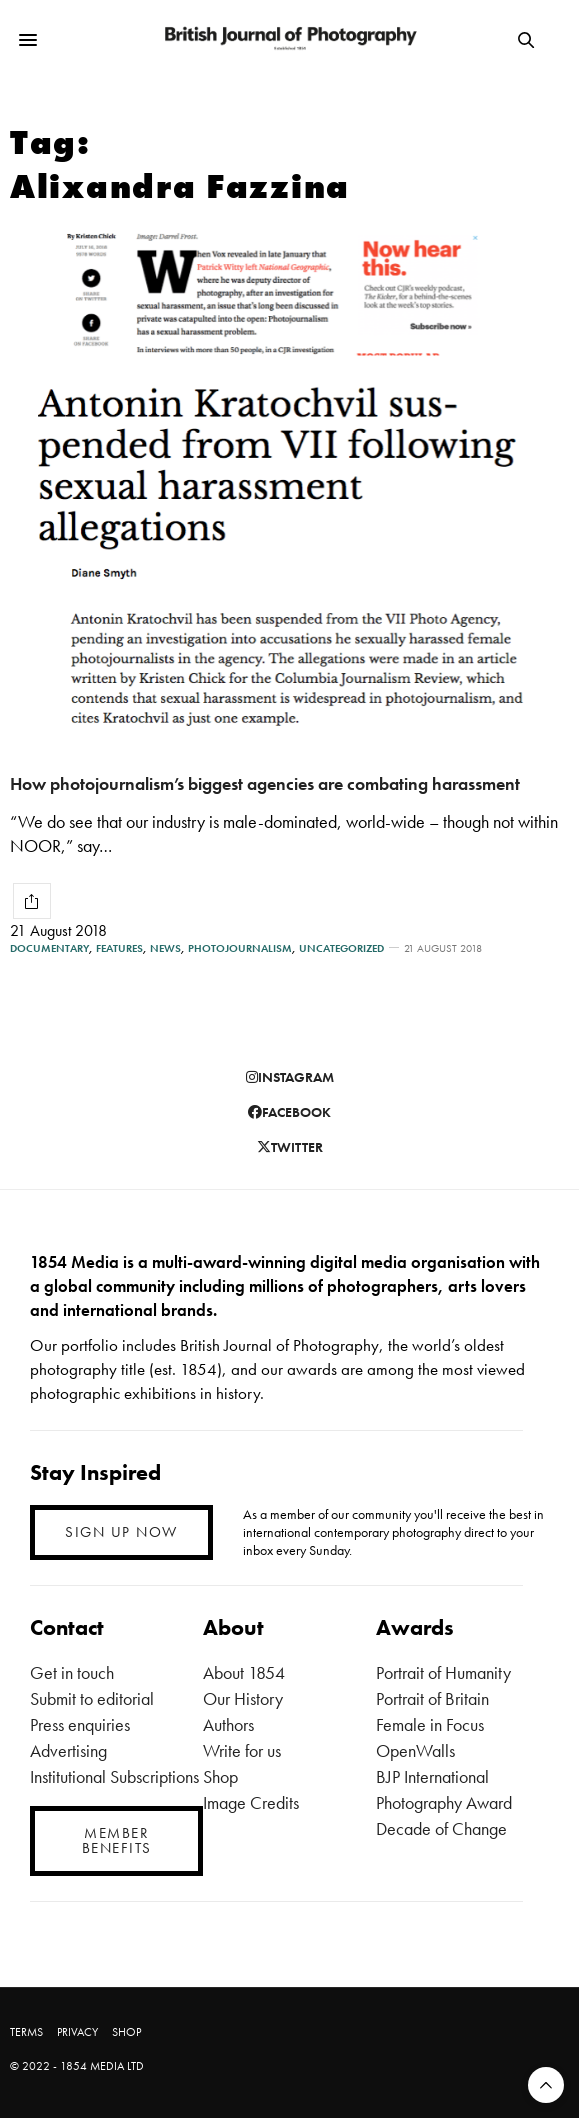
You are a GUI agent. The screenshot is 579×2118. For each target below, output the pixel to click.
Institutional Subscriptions (114, 1776)
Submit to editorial (92, 1698)
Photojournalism (240, 948)
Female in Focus (430, 1724)
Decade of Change (441, 1828)
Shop (220, 1776)
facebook (289, 1112)
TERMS (26, 2032)
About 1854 (244, 1672)
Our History (243, 1698)
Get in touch (72, 1672)
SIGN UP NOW (121, 1532)
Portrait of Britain (432, 1698)
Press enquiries (80, 1724)
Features (119, 948)
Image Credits (251, 1802)
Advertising (68, 1750)
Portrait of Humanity (443, 1672)
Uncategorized (341, 948)
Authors (228, 1724)
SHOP (126, 2032)
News (165, 948)
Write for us (242, 1750)
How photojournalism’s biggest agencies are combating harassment (265, 783)
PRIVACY (77, 2032)
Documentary (49, 948)
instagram (290, 1077)
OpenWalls (415, 1750)
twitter (290, 1147)
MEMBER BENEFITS (117, 1840)
